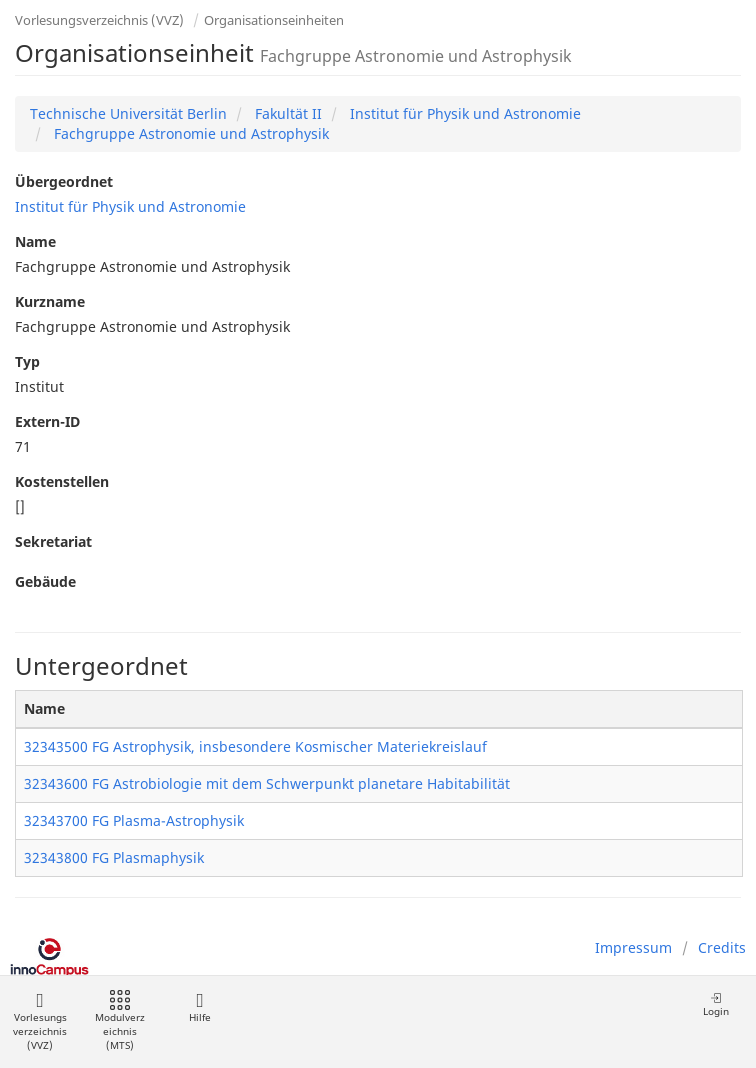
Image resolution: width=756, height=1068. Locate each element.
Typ (27, 361)
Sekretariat (53, 541)
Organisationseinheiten (274, 20)
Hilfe (199, 1007)
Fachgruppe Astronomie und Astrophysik (189, 133)
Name (35, 241)
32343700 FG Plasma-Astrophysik (134, 820)
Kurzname (50, 301)
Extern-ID (47, 421)
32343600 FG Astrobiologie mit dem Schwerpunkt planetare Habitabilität (267, 783)
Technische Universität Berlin (128, 113)
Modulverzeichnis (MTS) (120, 1021)
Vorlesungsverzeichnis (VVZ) (99, 20)
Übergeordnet (64, 181)
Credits (722, 947)
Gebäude (45, 581)
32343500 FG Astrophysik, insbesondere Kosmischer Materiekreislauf (255, 746)
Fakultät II (286, 113)
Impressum (633, 947)
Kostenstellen (62, 481)
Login (716, 1004)
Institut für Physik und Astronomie (463, 113)
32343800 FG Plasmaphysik (114, 857)
